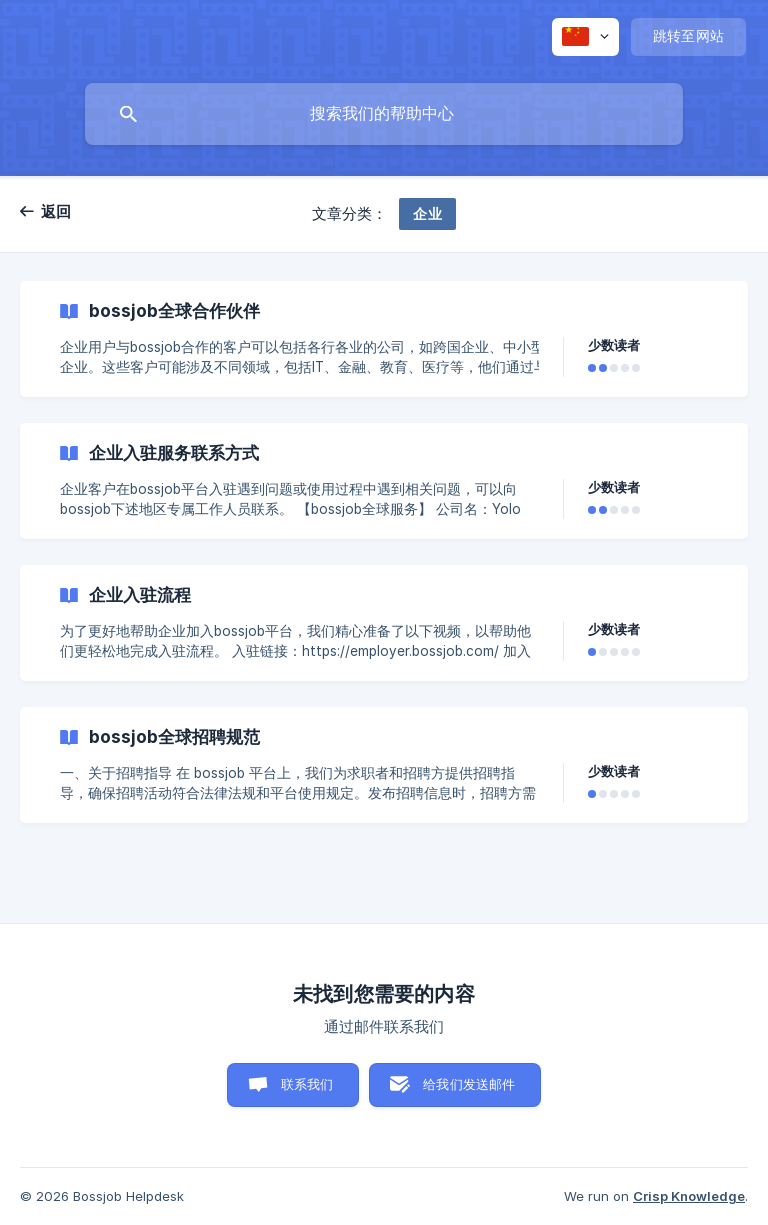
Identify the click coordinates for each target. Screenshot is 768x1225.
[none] (585, 37)
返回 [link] (56, 211)
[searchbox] (384, 114)
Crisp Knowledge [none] (689, 1196)
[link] (384, 339)
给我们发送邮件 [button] (469, 1084)
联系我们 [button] (307, 1084)
